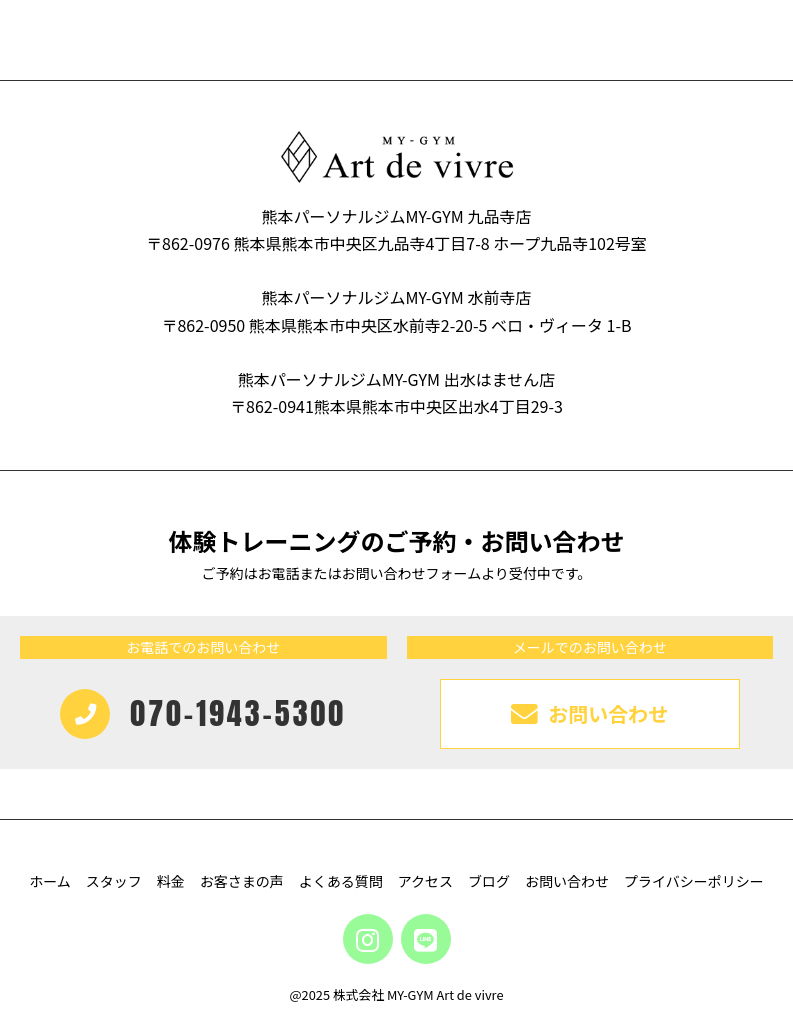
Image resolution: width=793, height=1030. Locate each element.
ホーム (50, 881)
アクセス (425, 881)
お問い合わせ (567, 881)
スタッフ (114, 881)
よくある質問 (341, 881)
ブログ (489, 881)
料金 (171, 881)
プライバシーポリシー (694, 881)
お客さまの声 (242, 881)
